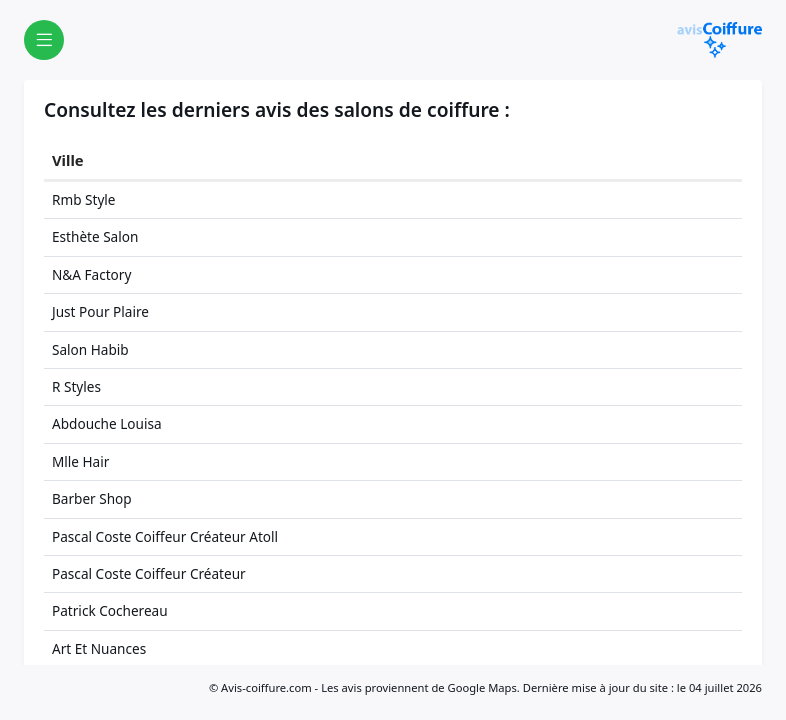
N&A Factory (91, 274)
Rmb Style (84, 199)
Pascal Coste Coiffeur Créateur (149, 573)
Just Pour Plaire (100, 311)
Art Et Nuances (99, 648)
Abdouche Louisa (107, 423)
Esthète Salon (95, 236)
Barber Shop (92, 498)
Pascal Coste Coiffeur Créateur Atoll (165, 536)
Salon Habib (90, 349)
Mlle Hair (80, 461)
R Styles (76, 386)
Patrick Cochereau (110, 610)
